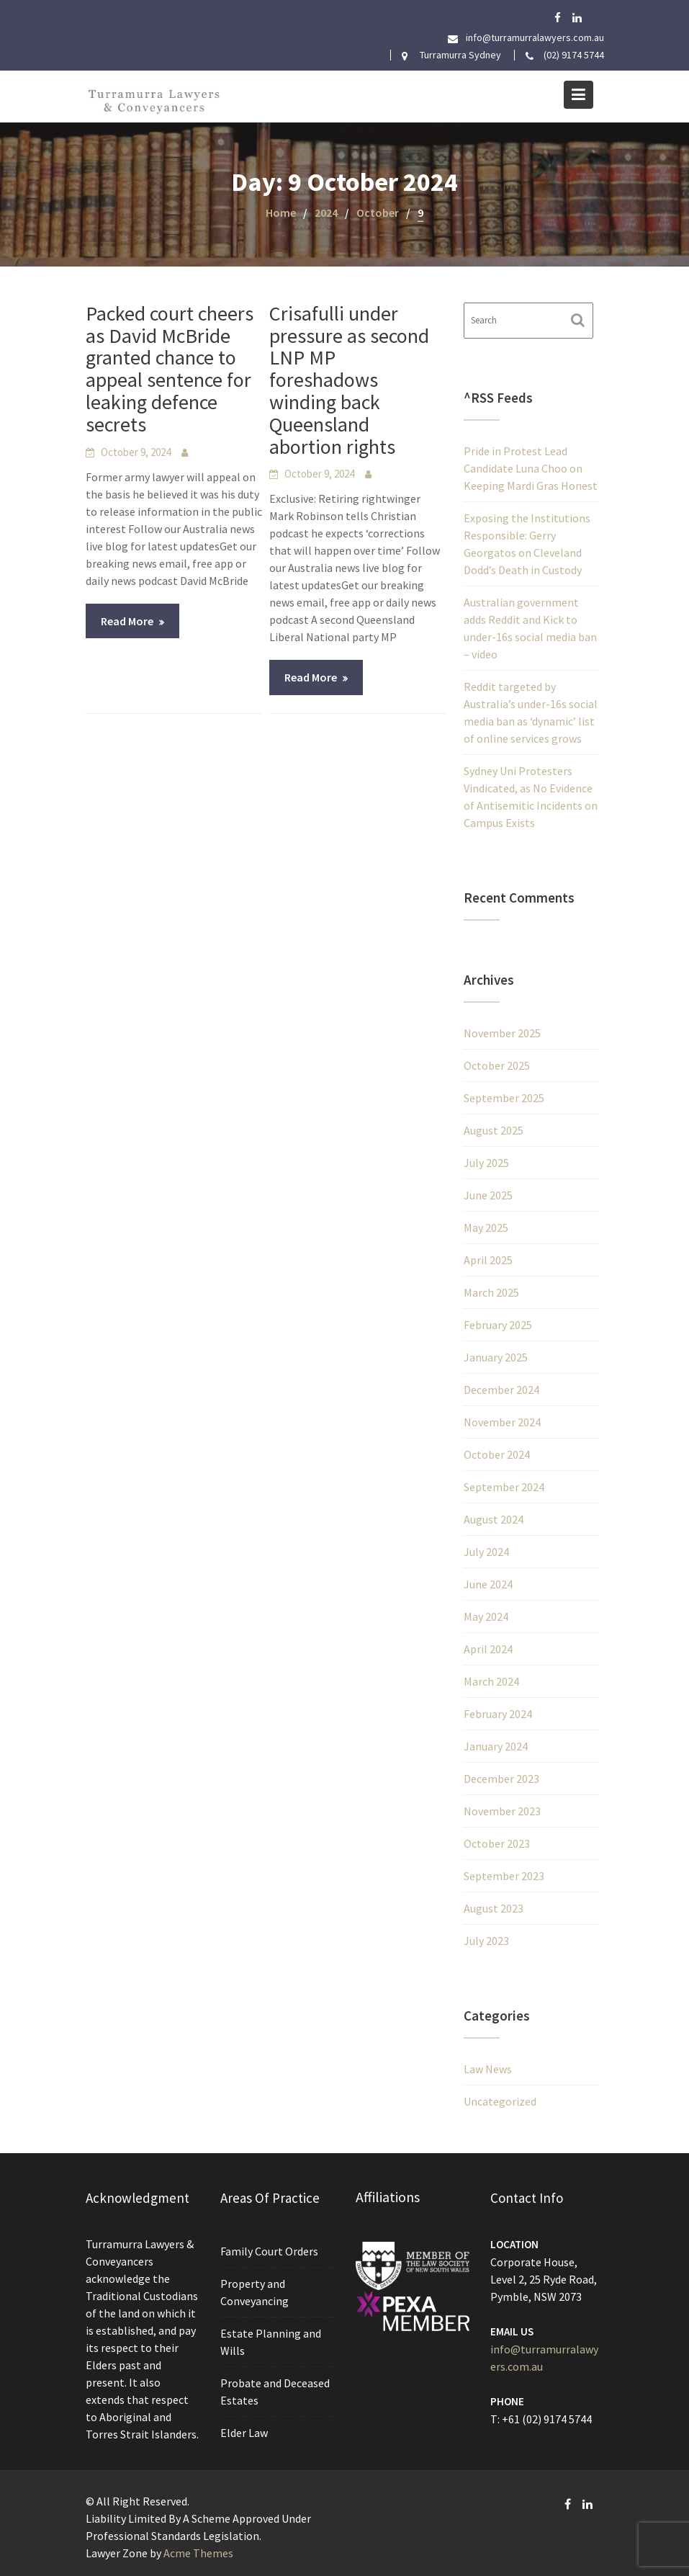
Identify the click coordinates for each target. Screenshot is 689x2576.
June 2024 (488, 1584)
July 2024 (486, 1551)
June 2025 (488, 1195)
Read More (127, 621)
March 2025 (491, 1292)
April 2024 (488, 1649)
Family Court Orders (269, 2252)
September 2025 (504, 1098)
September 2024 (504, 1487)
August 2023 (493, 1908)
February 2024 (498, 1714)
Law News (488, 2069)
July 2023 (486, 1940)
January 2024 (496, 1746)
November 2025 (502, 1033)
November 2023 (502, 1811)
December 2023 (501, 1778)
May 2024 (486, 1616)
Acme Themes (198, 2553)
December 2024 (501, 1389)
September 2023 (504, 1876)
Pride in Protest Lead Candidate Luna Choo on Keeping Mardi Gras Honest (531, 468)
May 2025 (486, 1227)
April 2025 (488, 1260)
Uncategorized (500, 2101)
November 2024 (502, 1422)
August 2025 (493, 1130)
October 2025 (497, 1065)
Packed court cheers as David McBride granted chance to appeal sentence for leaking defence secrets (169, 368)
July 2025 (486, 1162)
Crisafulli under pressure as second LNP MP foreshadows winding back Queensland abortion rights (349, 380)
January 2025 (496, 1357)
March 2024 (491, 1681)
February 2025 (498, 1325)
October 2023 (497, 1843)
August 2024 (493, 1519)
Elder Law (244, 2431)
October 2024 (497, 1454)
